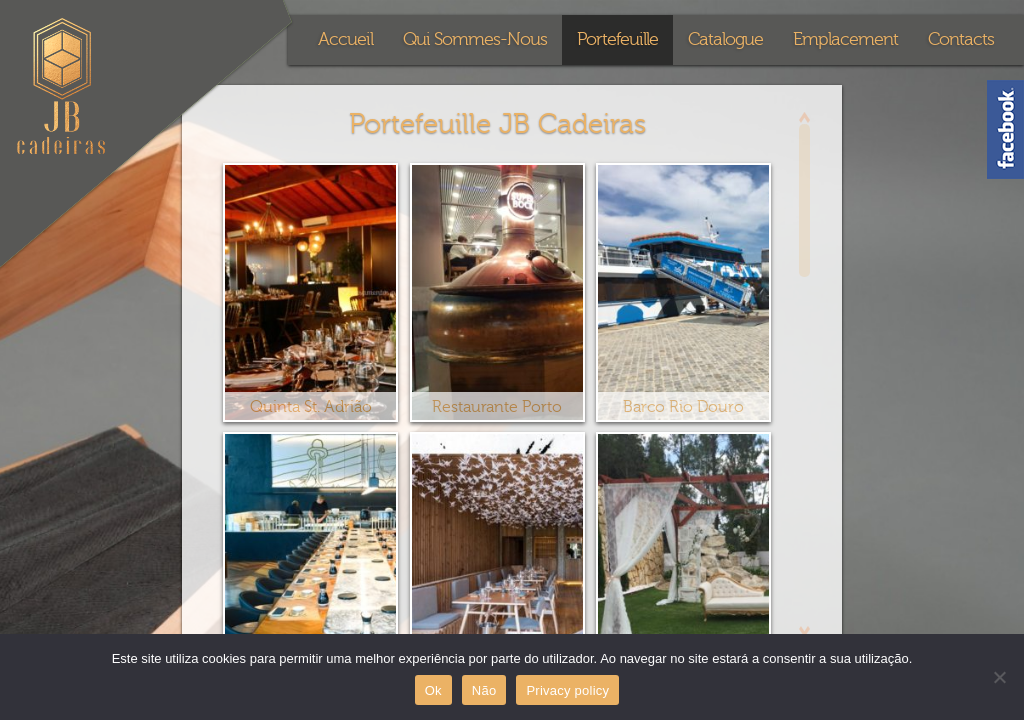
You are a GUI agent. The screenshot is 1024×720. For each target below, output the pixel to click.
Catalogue (725, 39)
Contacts (961, 39)
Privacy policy (567, 690)
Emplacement (845, 39)
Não (484, 690)
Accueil (345, 39)
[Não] (999, 677)
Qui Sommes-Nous (475, 39)
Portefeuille (617, 39)
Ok (433, 690)
